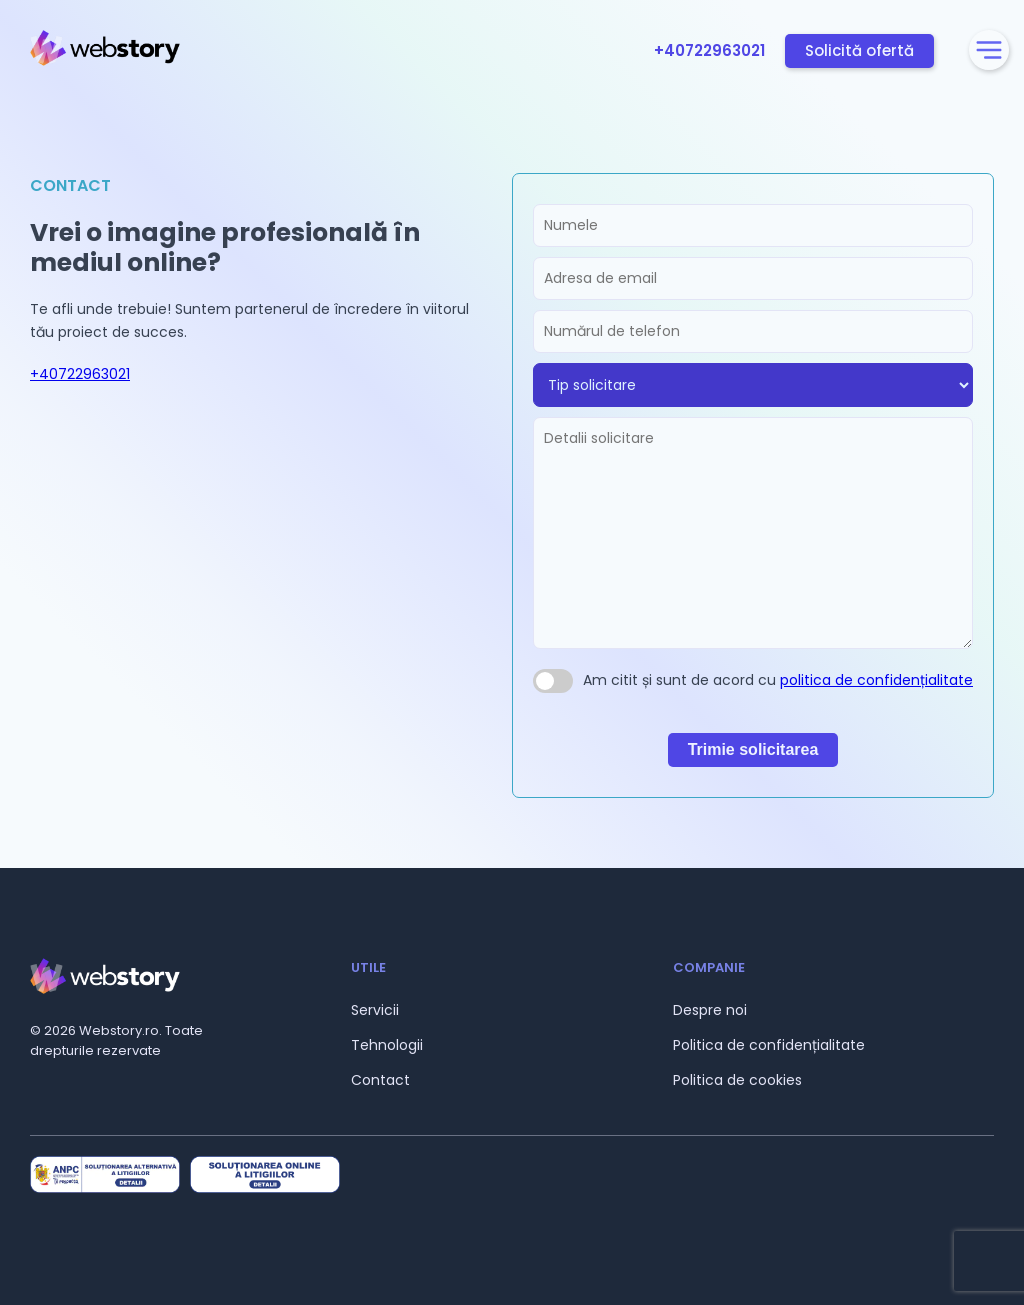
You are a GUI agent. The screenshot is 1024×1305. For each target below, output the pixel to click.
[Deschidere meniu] (989, 50)
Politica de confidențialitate (769, 1045)
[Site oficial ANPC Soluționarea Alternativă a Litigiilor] (105, 1175)
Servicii (375, 1010)
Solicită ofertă (859, 50)
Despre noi (710, 1010)
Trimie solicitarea (753, 749)
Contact (380, 1080)
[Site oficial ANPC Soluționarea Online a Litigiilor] (265, 1175)
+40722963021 (709, 50)
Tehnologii (387, 1045)
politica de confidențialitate (876, 680)
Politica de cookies (737, 1080)
